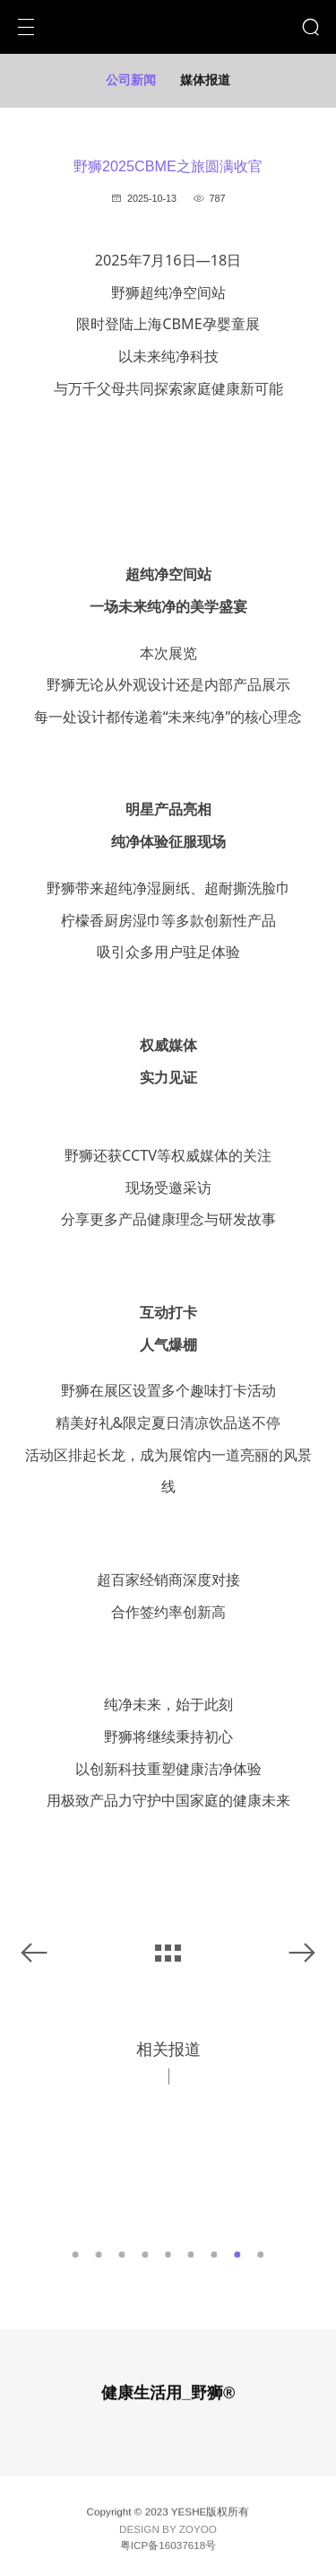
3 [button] (121, 2254)
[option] (168, 2164)
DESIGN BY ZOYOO (168, 2531)
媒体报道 (205, 80)
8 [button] (238, 2254)
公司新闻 (131, 80)
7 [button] (214, 2254)
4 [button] (145, 2254)
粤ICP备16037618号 (168, 2548)
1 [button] (76, 2254)
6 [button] (191, 2254)
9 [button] (260, 2254)
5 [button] (168, 2254)
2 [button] (99, 2254)
